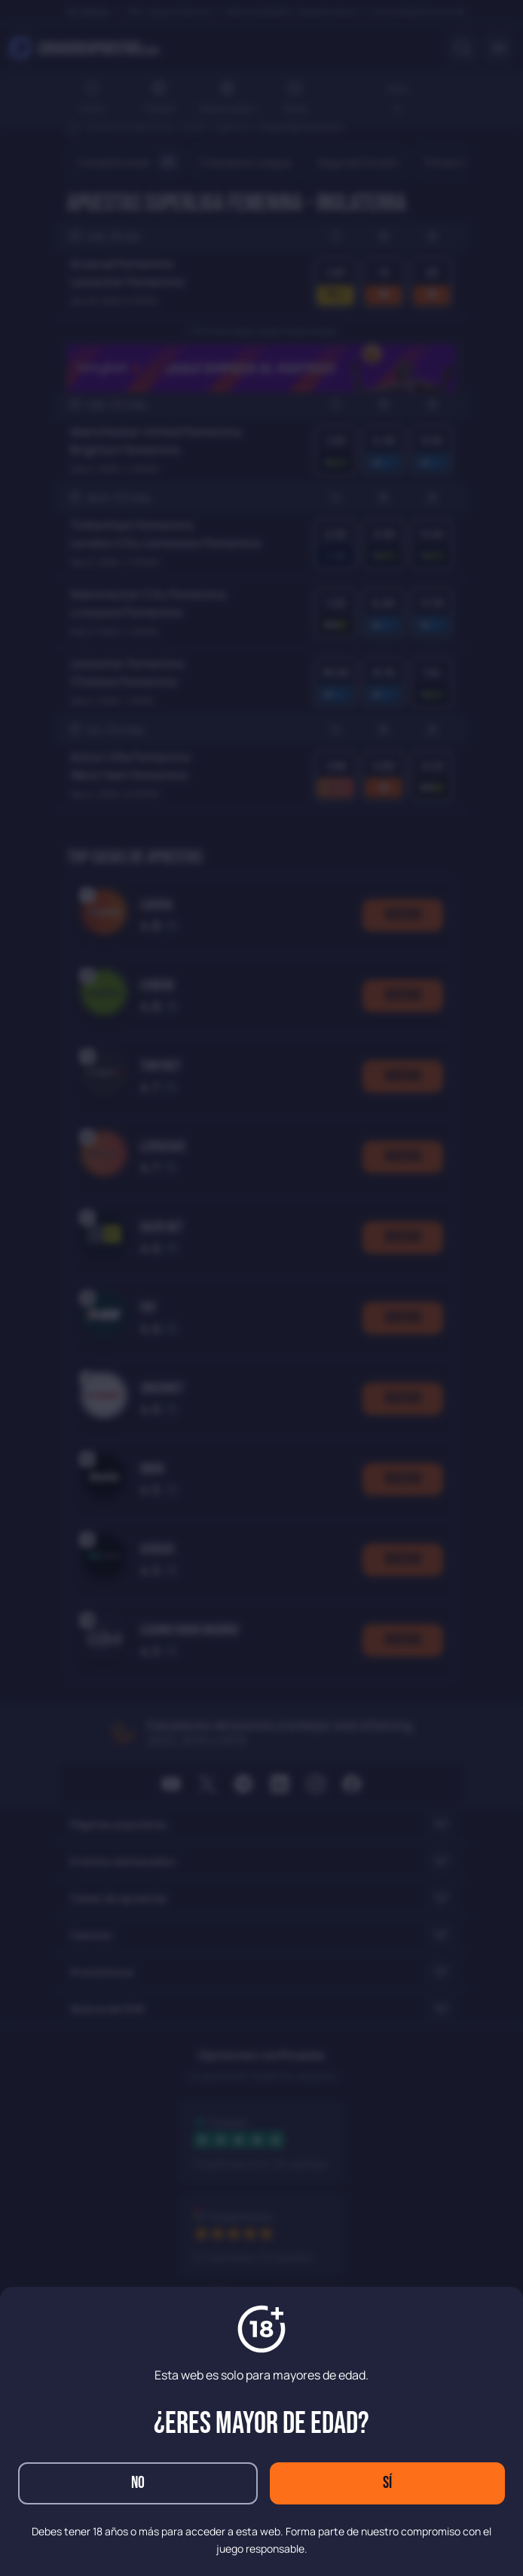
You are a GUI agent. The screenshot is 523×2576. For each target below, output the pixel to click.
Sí (387, 2483)
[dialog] (261, 1288)
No (138, 2483)
